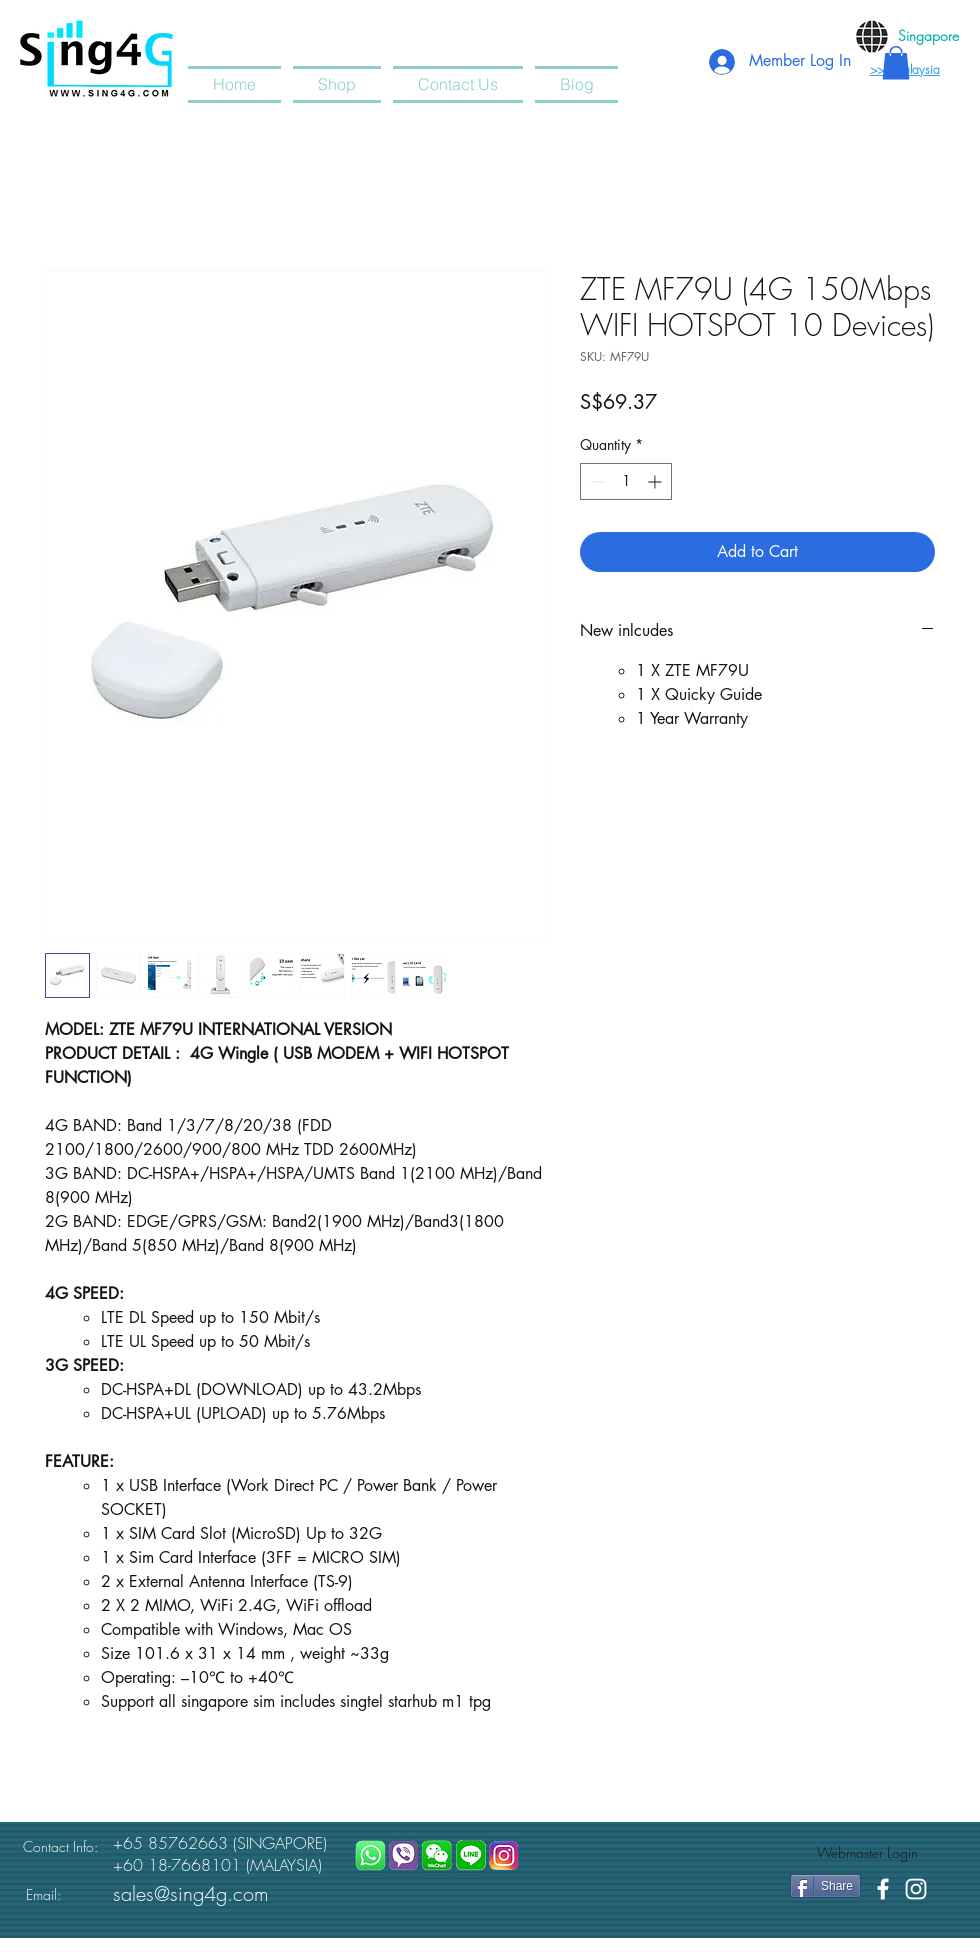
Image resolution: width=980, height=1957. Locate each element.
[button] (896, 62)
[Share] (825, 1886)
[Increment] (656, 481)
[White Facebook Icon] (883, 1889)
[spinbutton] (626, 481)
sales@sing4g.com (191, 1893)
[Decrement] (595, 481)
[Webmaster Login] (867, 1853)
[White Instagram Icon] (916, 1889)
